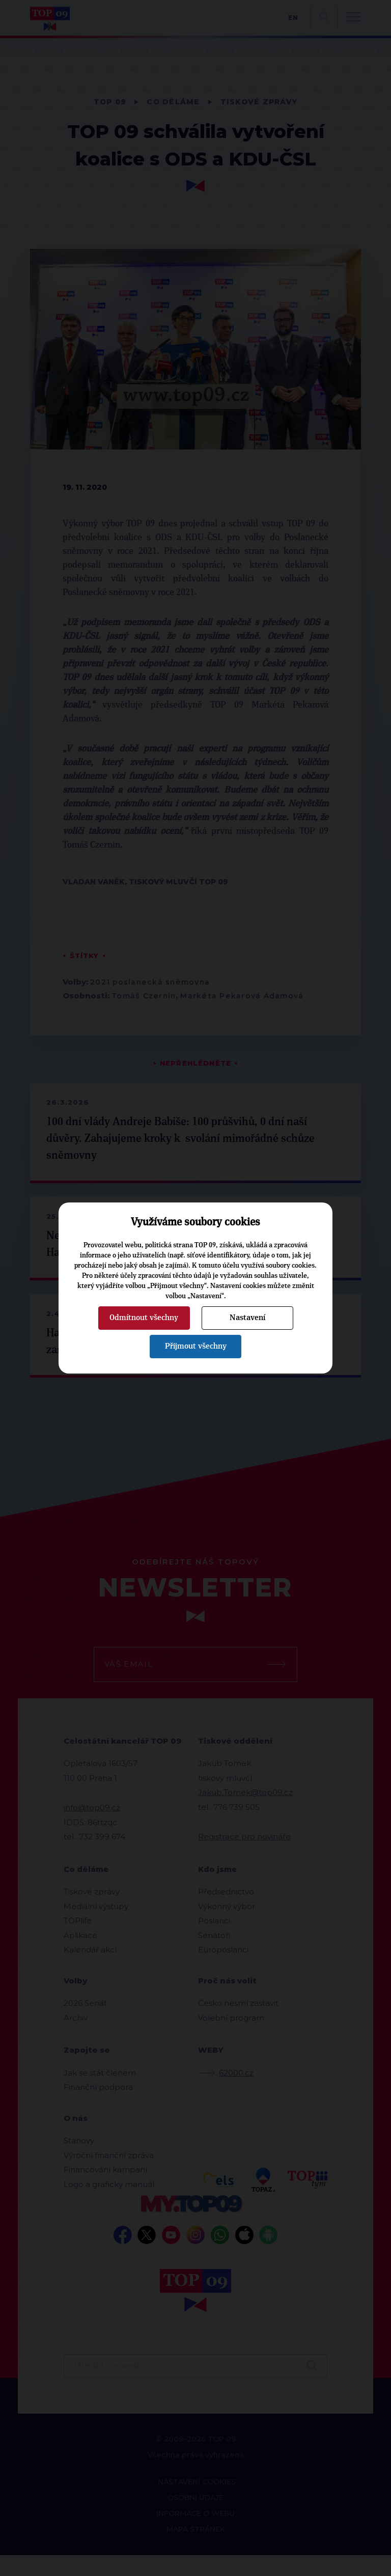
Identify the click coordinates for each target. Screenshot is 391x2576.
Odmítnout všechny (143, 1317)
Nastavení (247, 1317)
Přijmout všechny (196, 1346)
